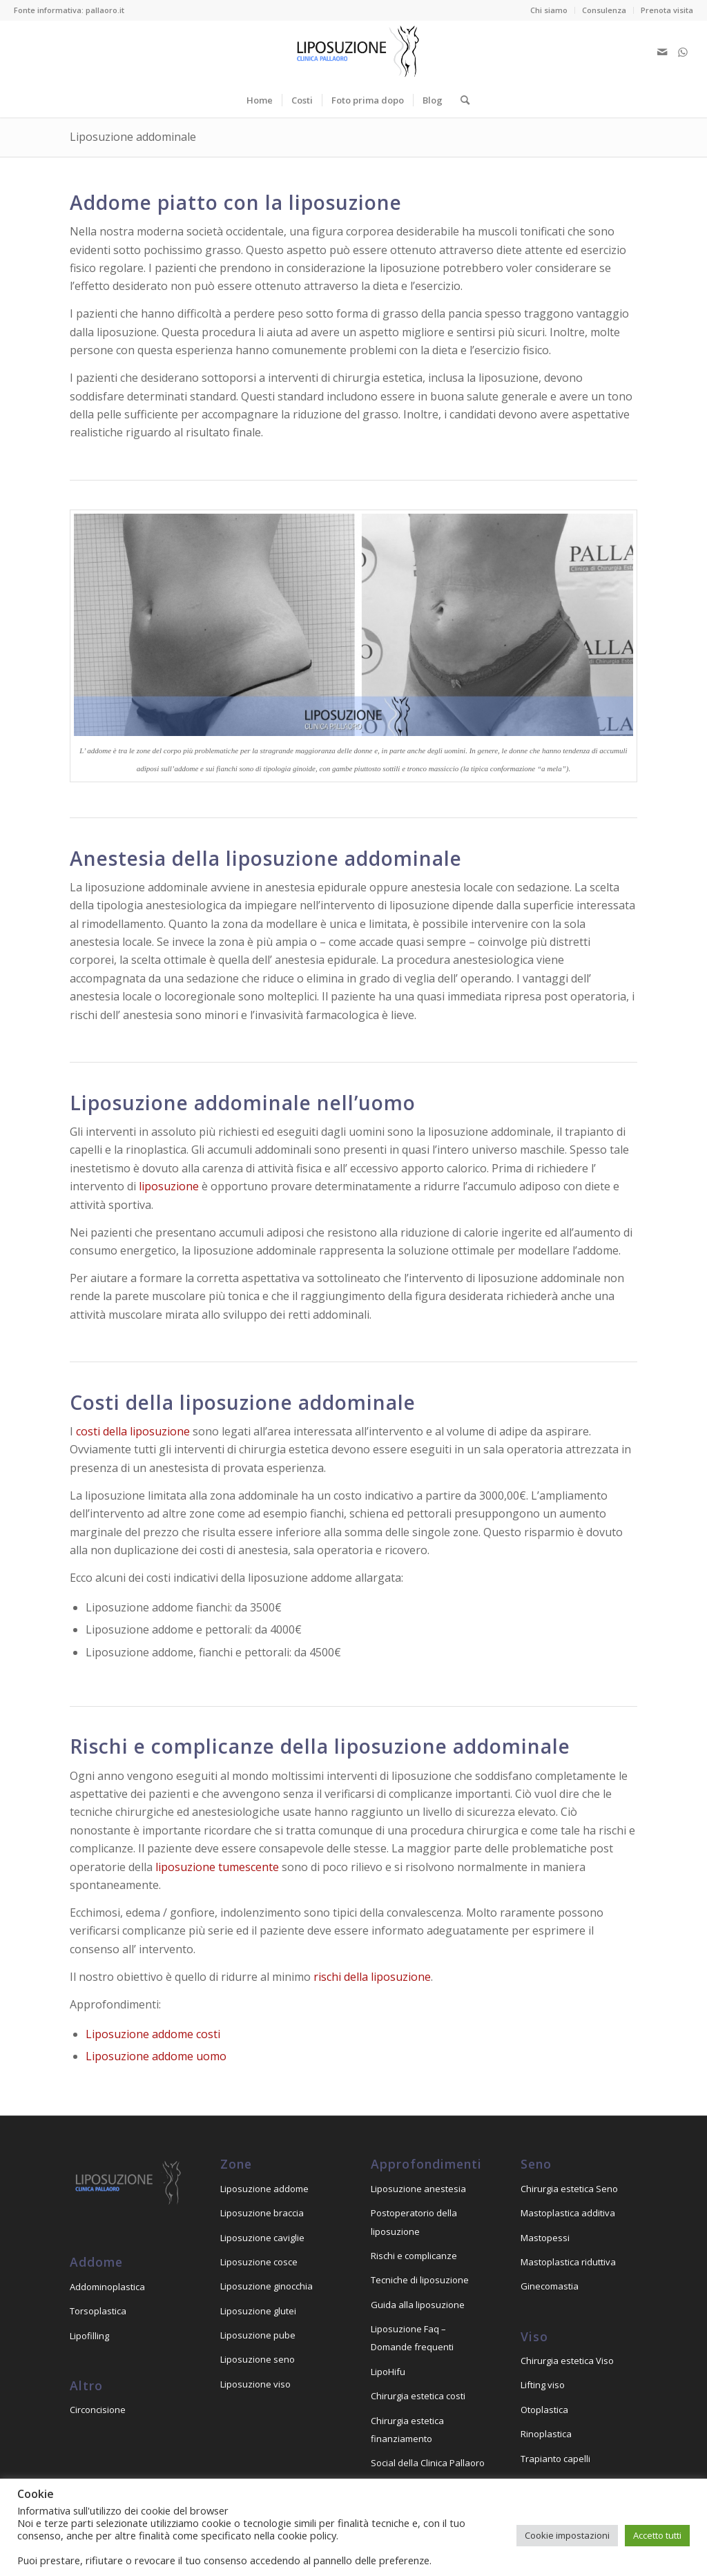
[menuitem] (549, 10)
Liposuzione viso (255, 2384)
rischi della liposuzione (372, 1976)
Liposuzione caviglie (262, 2237)
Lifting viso (543, 2385)
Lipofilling (89, 2336)
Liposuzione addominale (133, 136)
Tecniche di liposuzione (420, 2280)
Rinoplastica (546, 2434)
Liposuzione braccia (262, 2213)
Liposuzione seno (257, 2359)
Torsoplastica (98, 2311)
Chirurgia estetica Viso (567, 2360)
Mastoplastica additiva (568, 2213)
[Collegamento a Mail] (662, 51)
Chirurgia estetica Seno (569, 2188)
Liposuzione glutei (258, 2311)
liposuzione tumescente (217, 1867)
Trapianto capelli (555, 2458)
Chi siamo (549, 10)
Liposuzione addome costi (153, 2034)
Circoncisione (98, 2409)
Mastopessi (545, 2237)
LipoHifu (388, 2371)
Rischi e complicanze (414, 2255)
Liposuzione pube (258, 2335)
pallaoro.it (105, 10)
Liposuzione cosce (259, 2262)
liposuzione (169, 1186)
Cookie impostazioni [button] (567, 2535)
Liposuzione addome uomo (156, 2056)
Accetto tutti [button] (657, 2535)
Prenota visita (667, 10)
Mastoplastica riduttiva (568, 2262)
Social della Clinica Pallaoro (428, 2463)
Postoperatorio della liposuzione (414, 2222)
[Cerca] (460, 100)
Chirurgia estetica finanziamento (407, 2429)
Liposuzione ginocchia (266, 2286)
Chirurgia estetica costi (418, 2396)
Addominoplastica (107, 2286)
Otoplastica (544, 2409)
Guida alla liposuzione (418, 2304)
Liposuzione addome (264, 2188)
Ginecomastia (550, 2286)
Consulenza (604, 10)
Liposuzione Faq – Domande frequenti (412, 2338)
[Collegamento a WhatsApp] (682, 51)
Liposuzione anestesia (418, 2188)
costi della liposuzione (133, 1431)
